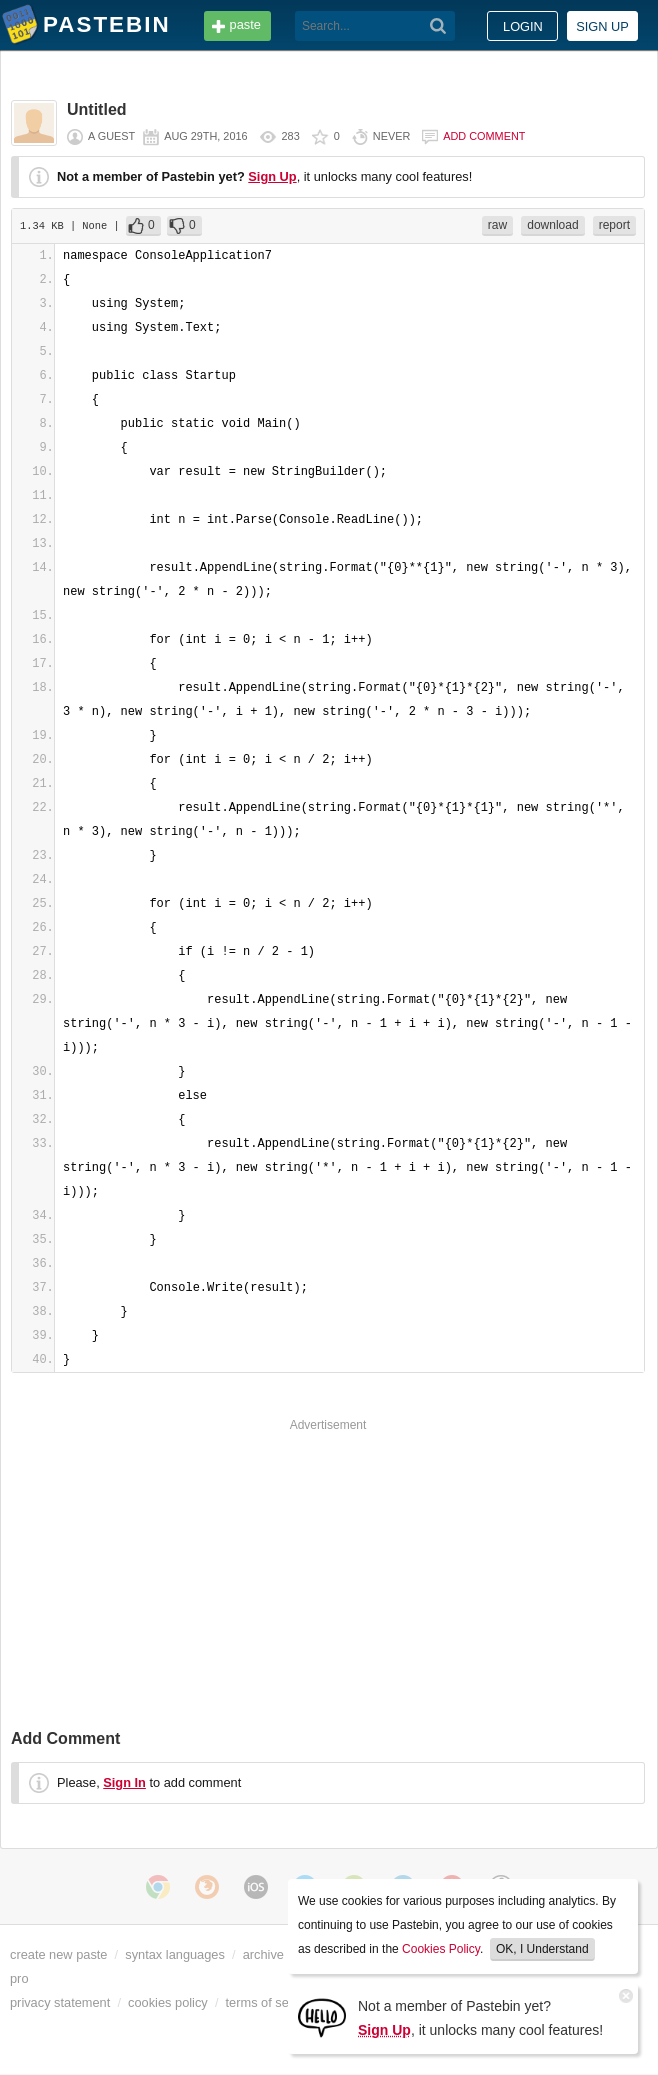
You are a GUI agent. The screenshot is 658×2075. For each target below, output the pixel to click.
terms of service (271, 2002)
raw (497, 225)
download (552, 225)
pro (19, 1978)
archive (263, 1954)
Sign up (602, 26)
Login (523, 26)
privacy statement (60, 2002)
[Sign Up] (322, 2016)
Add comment (484, 136)
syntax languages (175, 1954)
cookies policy (168, 2002)
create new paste (58, 1954)
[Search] (438, 26)
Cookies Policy (441, 1949)
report (614, 225)
